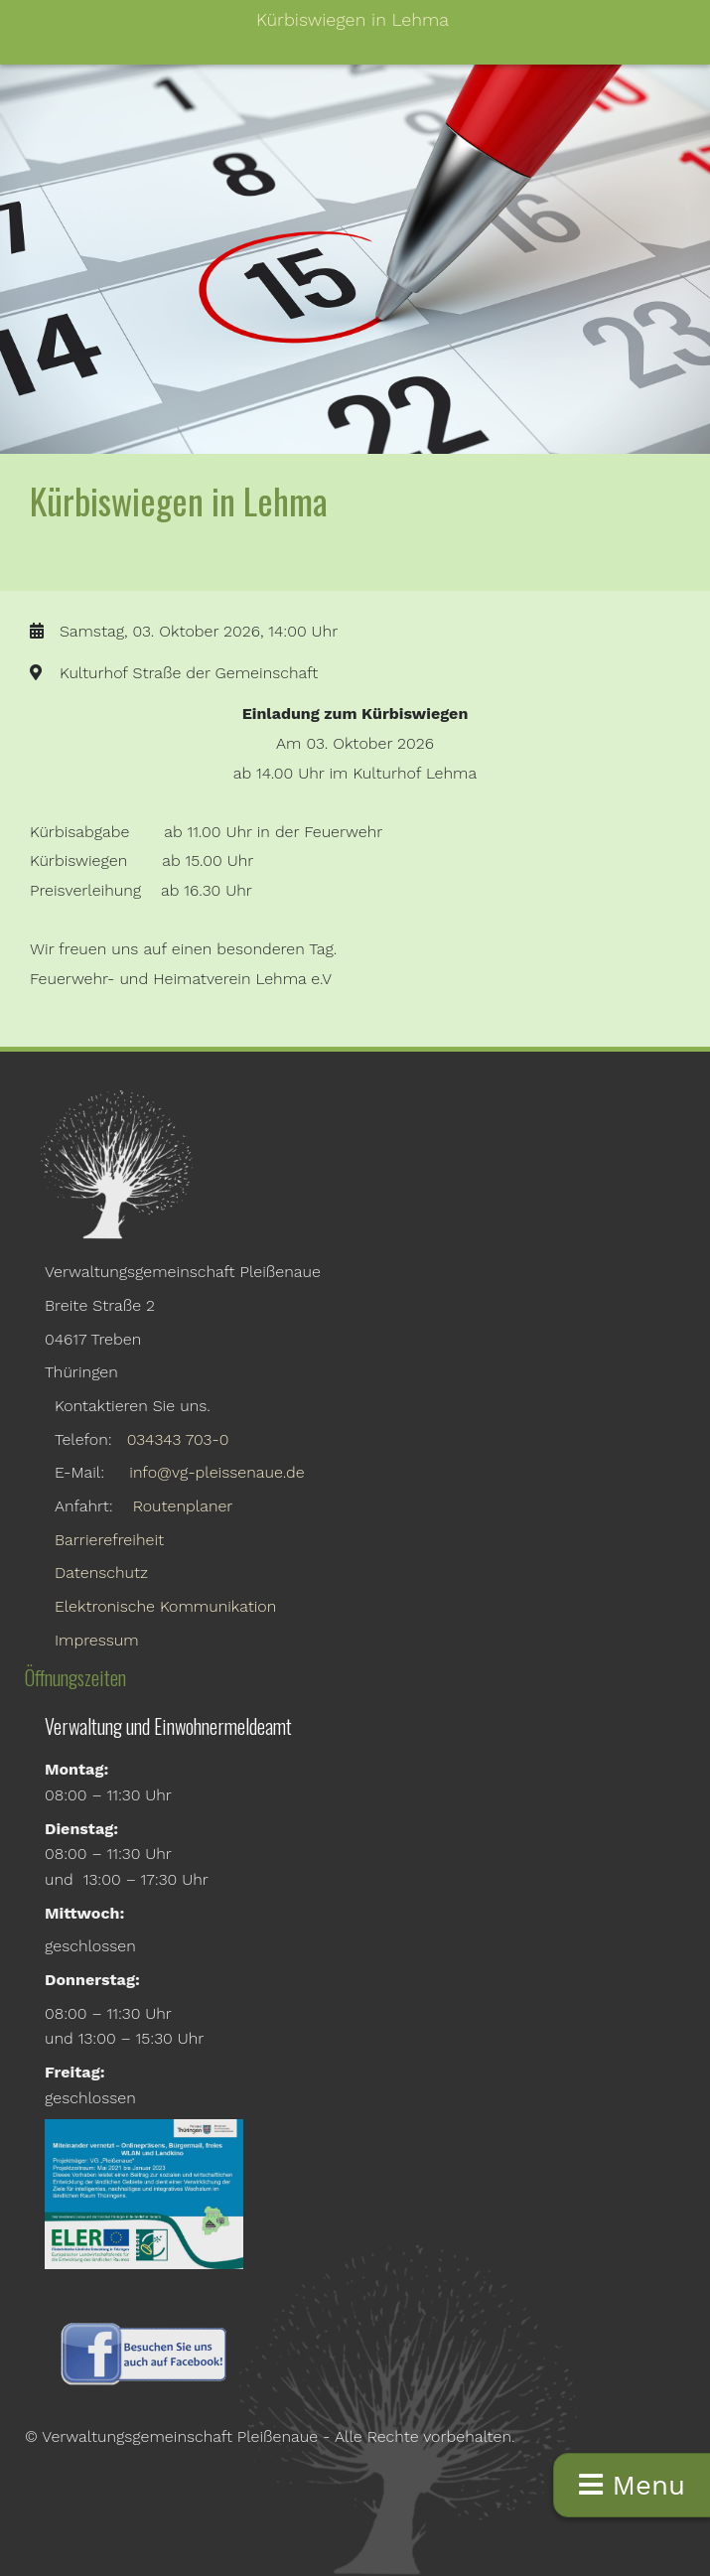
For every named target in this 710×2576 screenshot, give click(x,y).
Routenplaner (183, 1506)
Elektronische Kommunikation (165, 1606)
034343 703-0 (178, 1439)
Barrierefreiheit (109, 1539)
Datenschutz (101, 1572)
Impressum (97, 1640)
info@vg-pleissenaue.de (216, 1472)
